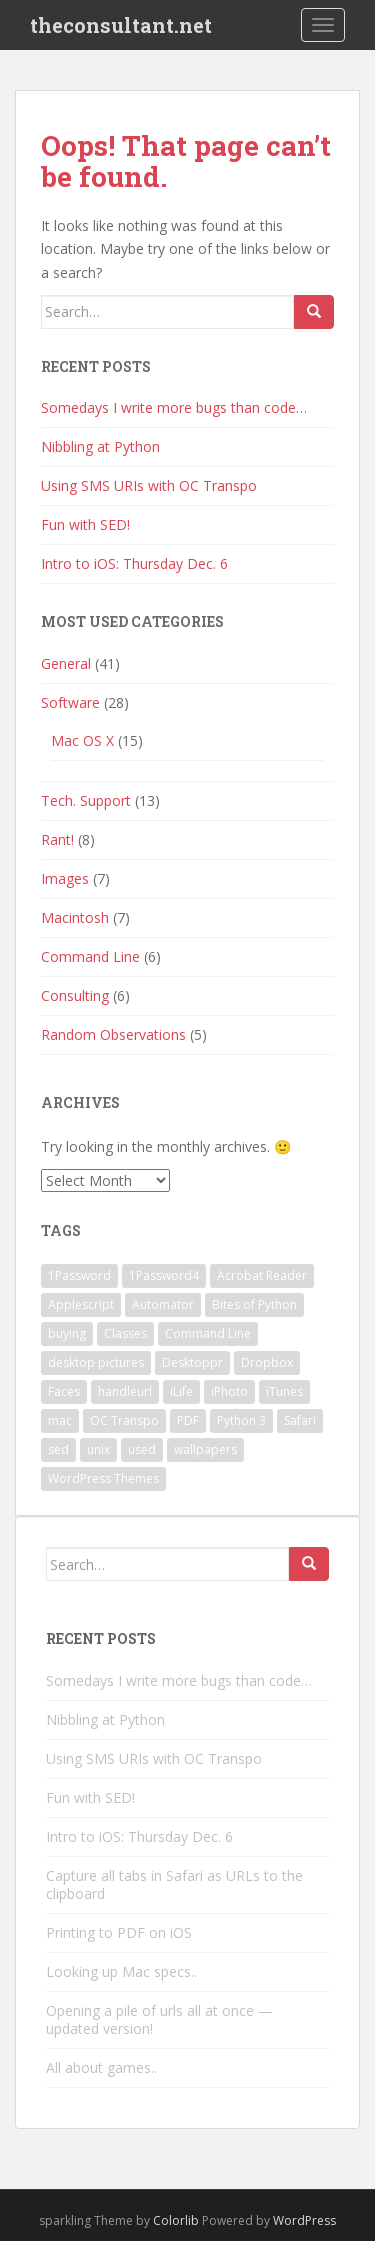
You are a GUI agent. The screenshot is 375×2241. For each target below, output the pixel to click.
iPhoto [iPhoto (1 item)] (229, 1391)
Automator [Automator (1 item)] (163, 1304)
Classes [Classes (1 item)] (125, 1333)
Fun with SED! (85, 524)
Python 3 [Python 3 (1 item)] (241, 1420)
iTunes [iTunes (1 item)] (284, 1391)
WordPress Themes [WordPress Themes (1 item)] (103, 1478)
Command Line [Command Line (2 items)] (208, 1333)
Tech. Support (86, 800)
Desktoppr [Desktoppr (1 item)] (192, 1362)
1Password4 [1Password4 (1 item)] (164, 1275)
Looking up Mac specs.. (121, 1971)
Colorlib (176, 2220)
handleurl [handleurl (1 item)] (125, 1391)
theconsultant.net (121, 25)
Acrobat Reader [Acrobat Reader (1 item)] (262, 1275)
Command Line (90, 956)
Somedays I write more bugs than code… (174, 407)
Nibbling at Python (100, 446)
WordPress (304, 2220)
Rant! (57, 839)
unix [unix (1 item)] (98, 1449)
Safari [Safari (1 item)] (300, 1420)
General (66, 663)
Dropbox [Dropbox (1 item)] (267, 1362)
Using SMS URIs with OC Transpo (149, 485)
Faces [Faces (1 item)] (64, 1391)
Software (70, 702)
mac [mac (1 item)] (60, 1420)
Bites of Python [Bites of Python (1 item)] (254, 1304)
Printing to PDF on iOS (119, 1932)
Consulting (75, 995)
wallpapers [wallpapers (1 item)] (205, 1449)
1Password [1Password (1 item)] (79, 1275)
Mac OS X (82, 740)
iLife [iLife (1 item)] (181, 1391)
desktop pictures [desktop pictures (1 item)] (96, 1362)
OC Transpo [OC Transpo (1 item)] (124, 1420)
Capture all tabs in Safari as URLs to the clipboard (174, 1884)
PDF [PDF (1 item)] (188, 1420)
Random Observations (113, 1034)
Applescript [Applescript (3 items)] (81, 1304)
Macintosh (75, 917)
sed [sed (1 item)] (58, 1449)
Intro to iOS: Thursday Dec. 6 (134, 563)
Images (65, 878)
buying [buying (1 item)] (67, 1333)
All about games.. (101, 2067)
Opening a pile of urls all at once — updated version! (159, 2019)
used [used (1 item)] (142, 1449)
